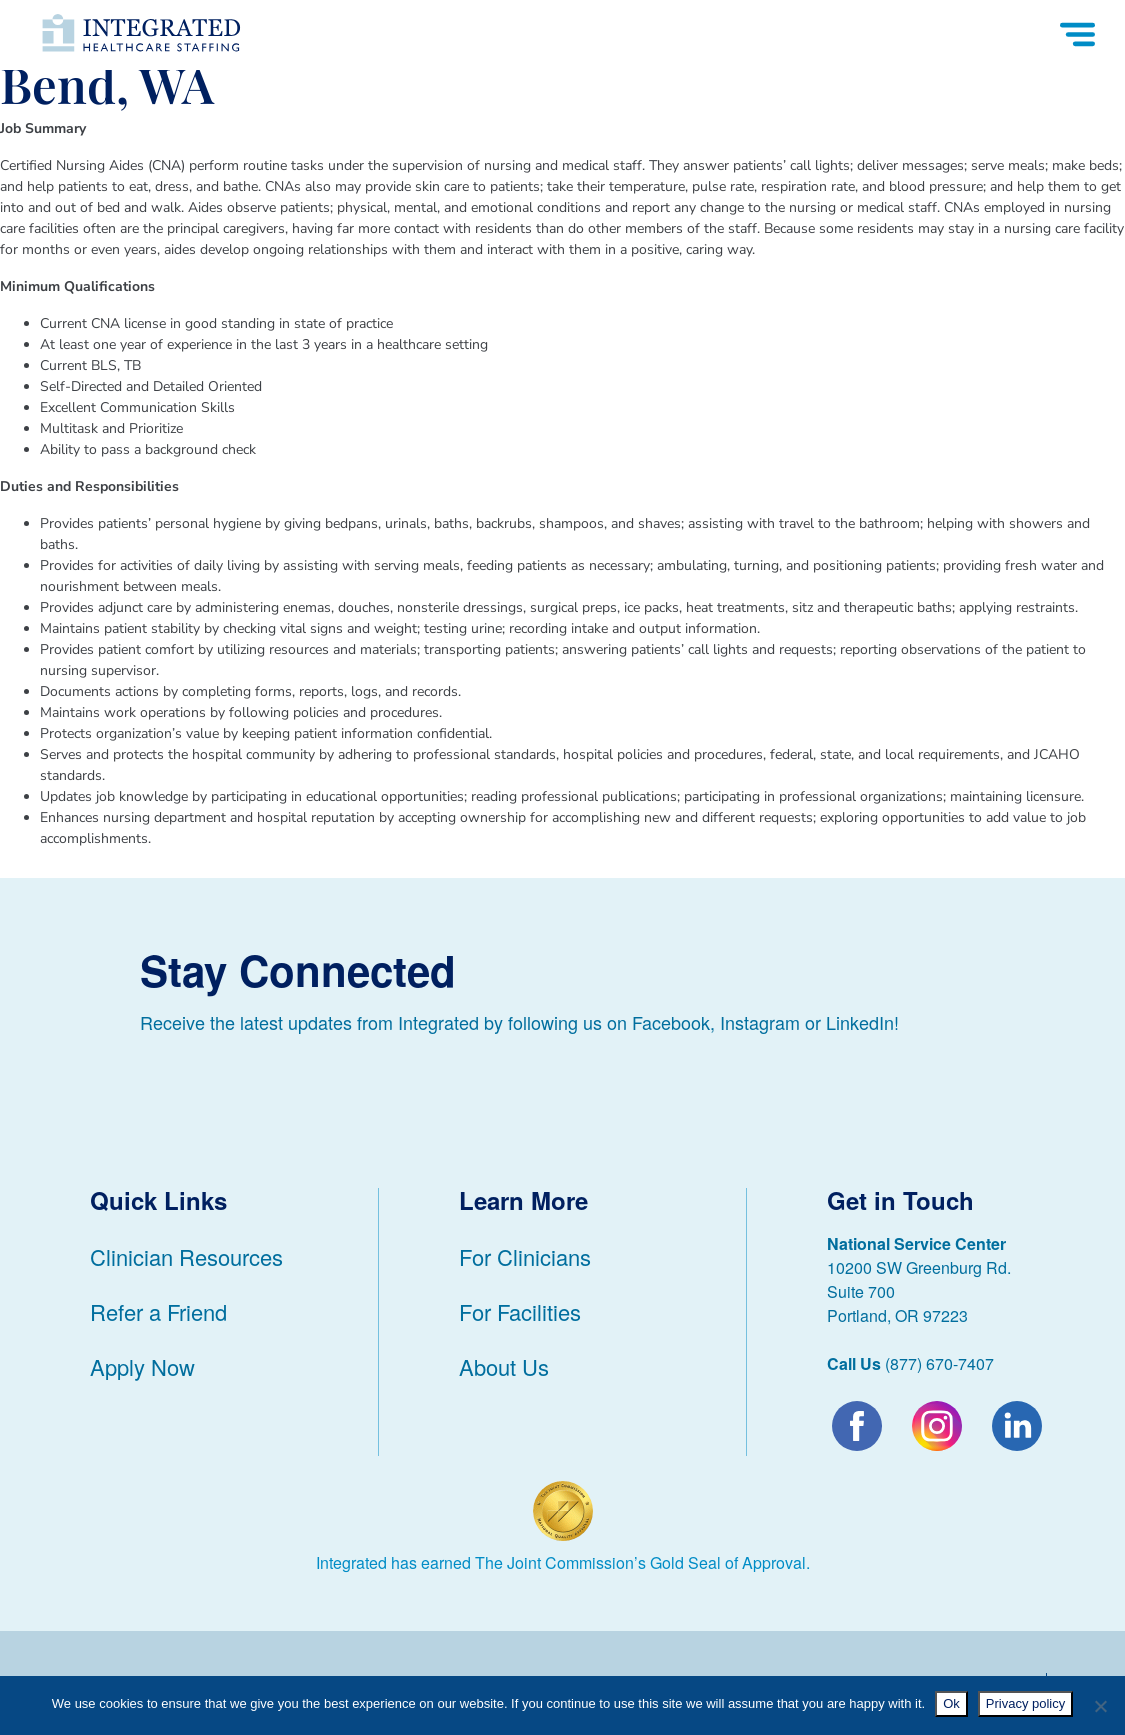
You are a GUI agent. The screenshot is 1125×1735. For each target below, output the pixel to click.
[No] (1100, 1706)
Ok (951, 1703)
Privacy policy (1025, 1703)
